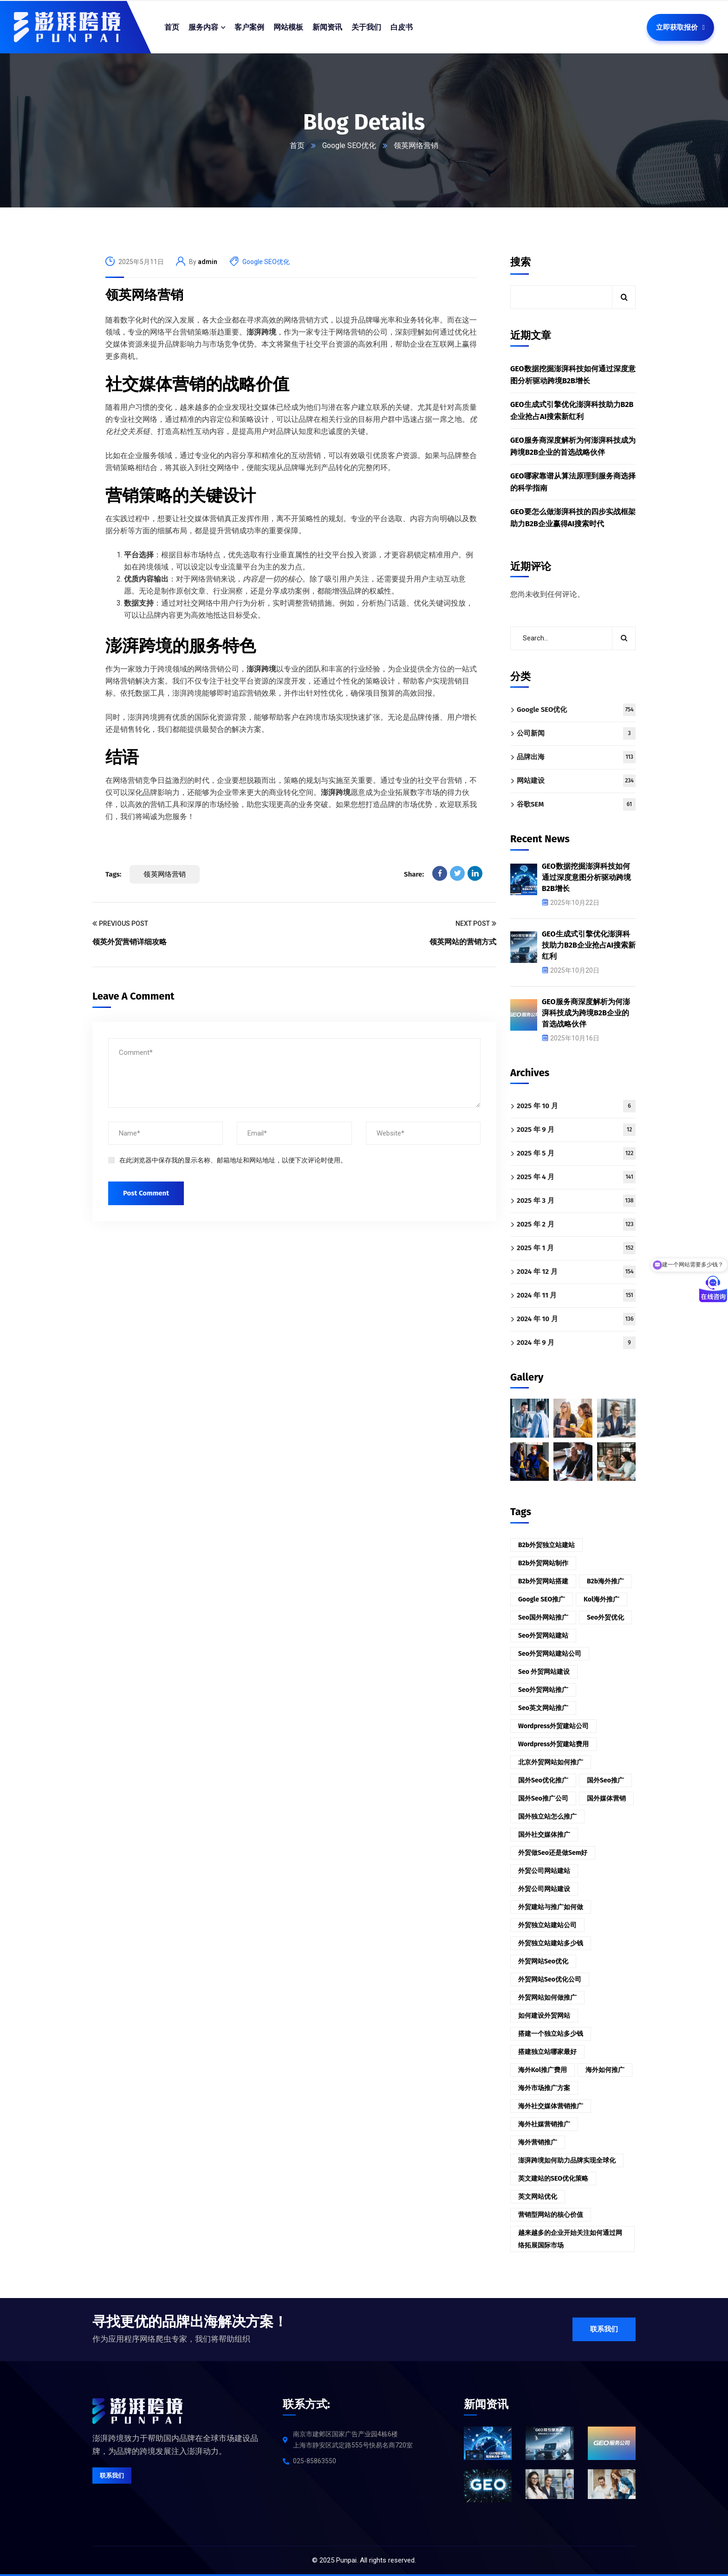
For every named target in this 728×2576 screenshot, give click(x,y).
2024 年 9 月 (576, 1342)
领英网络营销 (144, 295)
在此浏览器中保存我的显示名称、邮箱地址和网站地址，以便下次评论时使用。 (233, 1160)
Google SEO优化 (349, 145)
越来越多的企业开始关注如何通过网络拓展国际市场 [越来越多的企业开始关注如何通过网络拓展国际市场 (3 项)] (570, 2239)
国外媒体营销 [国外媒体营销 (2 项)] (606, 1798)
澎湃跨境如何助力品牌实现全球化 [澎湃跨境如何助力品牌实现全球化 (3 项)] (567, 2160)
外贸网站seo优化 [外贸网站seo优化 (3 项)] (543, 1961)
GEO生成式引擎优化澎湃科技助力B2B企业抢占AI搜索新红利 (571, 410)
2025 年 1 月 (576, 1248)
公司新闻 (576, 733)
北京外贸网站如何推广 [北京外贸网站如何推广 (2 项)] (550, 1762)
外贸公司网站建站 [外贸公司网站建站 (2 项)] (544, 1871)
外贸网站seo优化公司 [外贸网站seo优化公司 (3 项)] (549, 1979)
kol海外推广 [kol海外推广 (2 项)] (601, 1599)
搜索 (520, 262)
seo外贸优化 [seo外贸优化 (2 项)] (605, 1617)
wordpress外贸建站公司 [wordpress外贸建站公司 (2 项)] (553, 1726)
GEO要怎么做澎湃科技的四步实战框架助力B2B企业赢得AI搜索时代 (573, 517)
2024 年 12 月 (576, 1271)
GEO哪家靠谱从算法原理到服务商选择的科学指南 (573, 481)
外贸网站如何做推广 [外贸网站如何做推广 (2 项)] (547, 1997)
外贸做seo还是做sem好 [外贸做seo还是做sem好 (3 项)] (552, 1853)
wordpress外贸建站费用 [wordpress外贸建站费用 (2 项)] (553, 1744)
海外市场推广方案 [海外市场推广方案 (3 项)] (544, 2088)
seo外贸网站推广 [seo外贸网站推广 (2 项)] (543, 1690)
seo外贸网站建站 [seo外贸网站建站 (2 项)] (543, 1636)
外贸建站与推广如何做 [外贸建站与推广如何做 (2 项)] (550, 1907)
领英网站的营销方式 (462, 941)
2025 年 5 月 (576, 1153)
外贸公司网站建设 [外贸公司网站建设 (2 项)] (544, 1889)
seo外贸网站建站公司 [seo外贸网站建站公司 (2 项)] (549, 1654)
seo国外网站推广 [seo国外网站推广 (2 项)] (543, 1617)
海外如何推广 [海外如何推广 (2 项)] (604, 2070)
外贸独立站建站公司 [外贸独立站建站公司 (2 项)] (547, 1925)
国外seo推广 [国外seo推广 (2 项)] (605, 1780)
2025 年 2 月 (576, 1224)
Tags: (113, 874)
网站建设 (576, 781)
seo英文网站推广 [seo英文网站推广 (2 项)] (543, 1708)
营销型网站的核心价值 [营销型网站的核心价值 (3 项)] (550, 2215)
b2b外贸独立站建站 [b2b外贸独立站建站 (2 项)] (546, 1545)
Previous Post (120, 924)
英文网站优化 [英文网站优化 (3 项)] (537, 2197)
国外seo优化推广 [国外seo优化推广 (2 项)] (543, 1780)
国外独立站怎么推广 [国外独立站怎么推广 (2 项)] (547, 1817)
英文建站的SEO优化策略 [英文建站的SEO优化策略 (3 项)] (553, 2178)
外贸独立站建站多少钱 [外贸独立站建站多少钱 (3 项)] (550, 1943)
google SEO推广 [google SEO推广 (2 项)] (541, 1599)
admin (207, 261)
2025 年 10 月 (576, 1106)
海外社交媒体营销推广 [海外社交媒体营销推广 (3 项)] (550, 2106)
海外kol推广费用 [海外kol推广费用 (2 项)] (542, 2070)
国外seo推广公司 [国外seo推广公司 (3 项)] (543, 1798)
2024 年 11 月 (576, 1295)
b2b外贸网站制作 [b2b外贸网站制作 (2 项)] (543, 1563)
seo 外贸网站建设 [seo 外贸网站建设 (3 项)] (544, 1672)
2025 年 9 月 (576, 1129)
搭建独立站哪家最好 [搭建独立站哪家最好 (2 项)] (547, 2052)
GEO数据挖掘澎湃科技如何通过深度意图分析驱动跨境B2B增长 (573, 374)
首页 (297, 145)
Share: (414, 874)
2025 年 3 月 (576, 1200)
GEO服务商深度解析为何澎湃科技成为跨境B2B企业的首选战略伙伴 (573, 446)
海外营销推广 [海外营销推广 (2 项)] (537, 2142)
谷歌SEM (576, 804)
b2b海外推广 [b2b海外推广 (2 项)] (605, 1581)
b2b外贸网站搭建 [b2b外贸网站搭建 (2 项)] (543, 1581)
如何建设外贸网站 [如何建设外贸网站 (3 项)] (544, 2016)
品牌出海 (576, 757)
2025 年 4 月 (576, 1177)
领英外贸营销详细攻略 (129, 941)
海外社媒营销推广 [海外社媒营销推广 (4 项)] (544, 2124)
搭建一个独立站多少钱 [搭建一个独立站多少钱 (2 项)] (550, 2034)
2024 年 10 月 (576, 1319)
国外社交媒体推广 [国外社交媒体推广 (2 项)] (544, 1835)
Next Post (475, 924)
